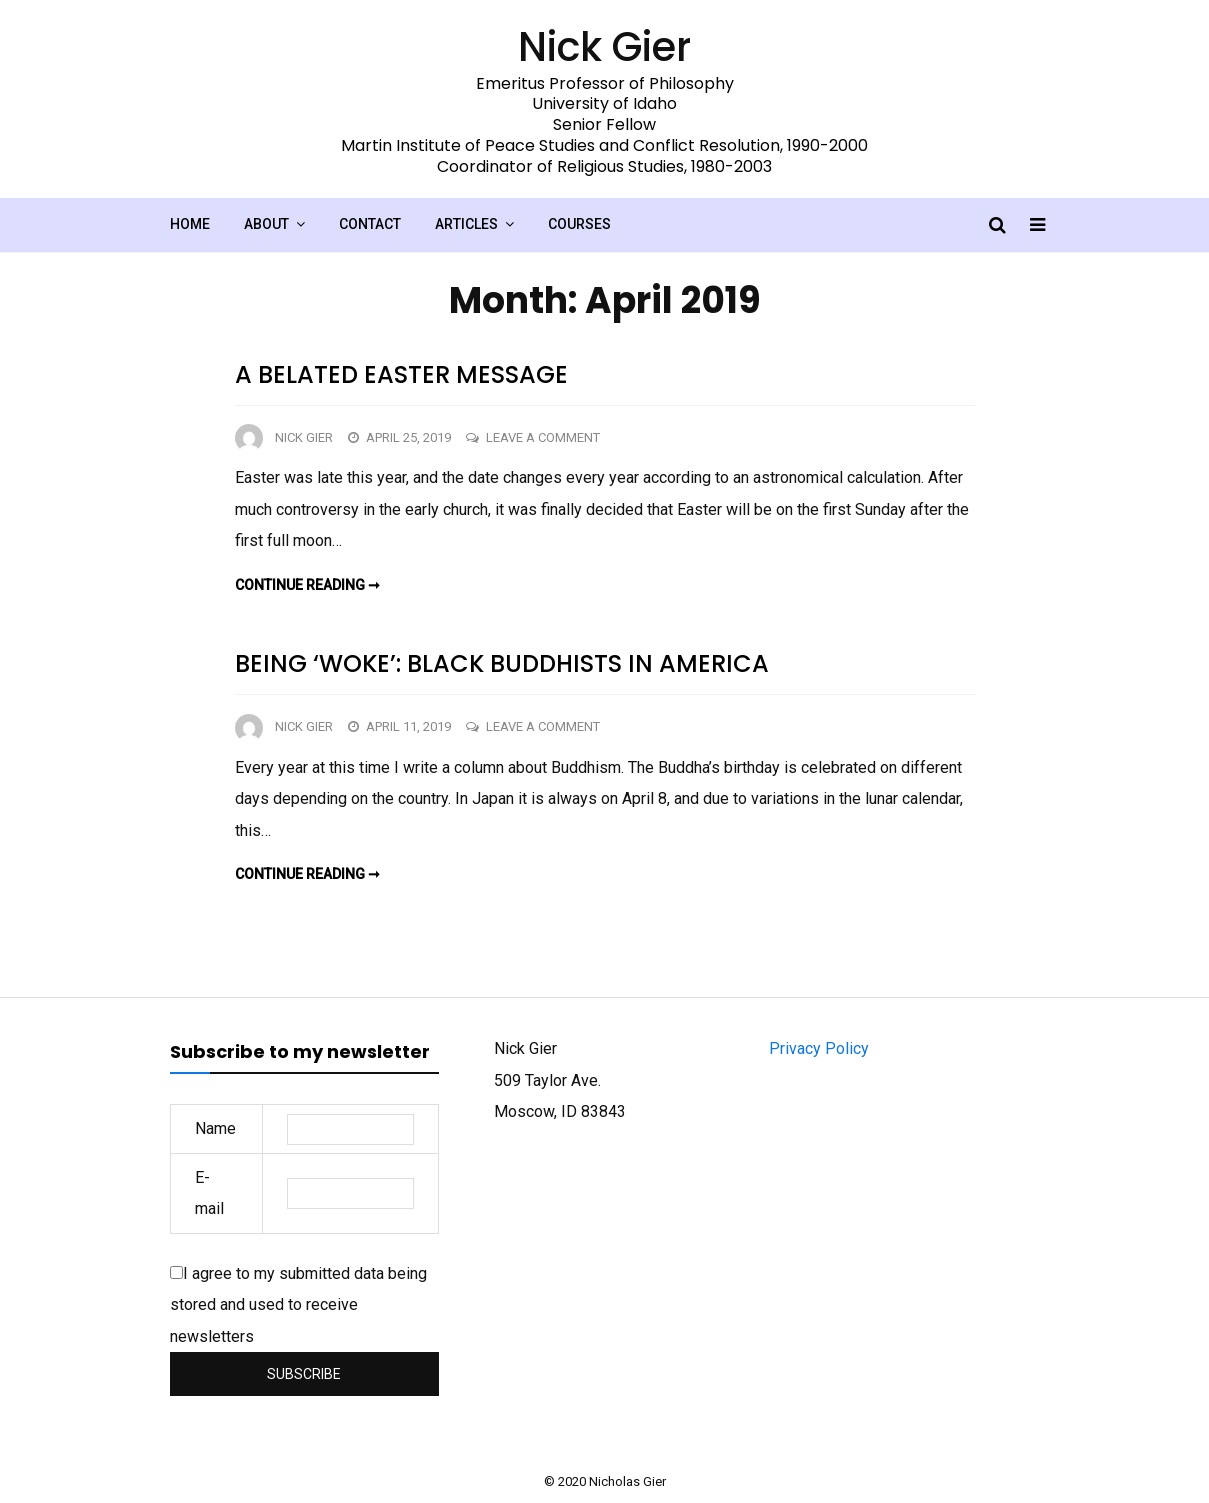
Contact (370, 224)
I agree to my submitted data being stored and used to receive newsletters (298, 1305)
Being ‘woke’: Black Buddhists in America (502, 663)
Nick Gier (304, 437)
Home (190, 224)
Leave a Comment (543, 437)
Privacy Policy (819, 1048)
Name (215, 1128)
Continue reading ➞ (307, 585)
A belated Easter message (401, 374)
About (266, 224)
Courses (579, 224)
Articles (466, 224)
